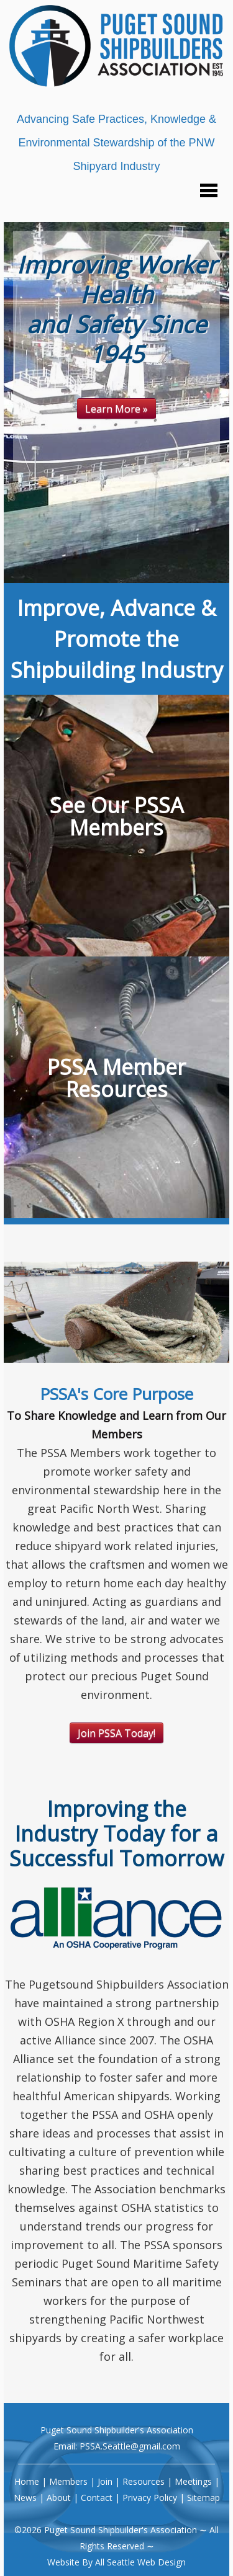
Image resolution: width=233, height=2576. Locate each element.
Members (68, 2481)
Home (26, 2481)
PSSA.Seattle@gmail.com (130, 2446)
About (59, 2497)
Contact (96, 2497)
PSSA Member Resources (116, 1078)
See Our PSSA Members (117, 816)
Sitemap (203, 2497)
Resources (143, 2481)
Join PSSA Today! (116, 1733)
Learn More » (116, 409)
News (25, 2497)
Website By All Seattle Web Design (116, 2562)
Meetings (193, 2481)
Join (105, 2481)
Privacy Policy (149, 2497)
